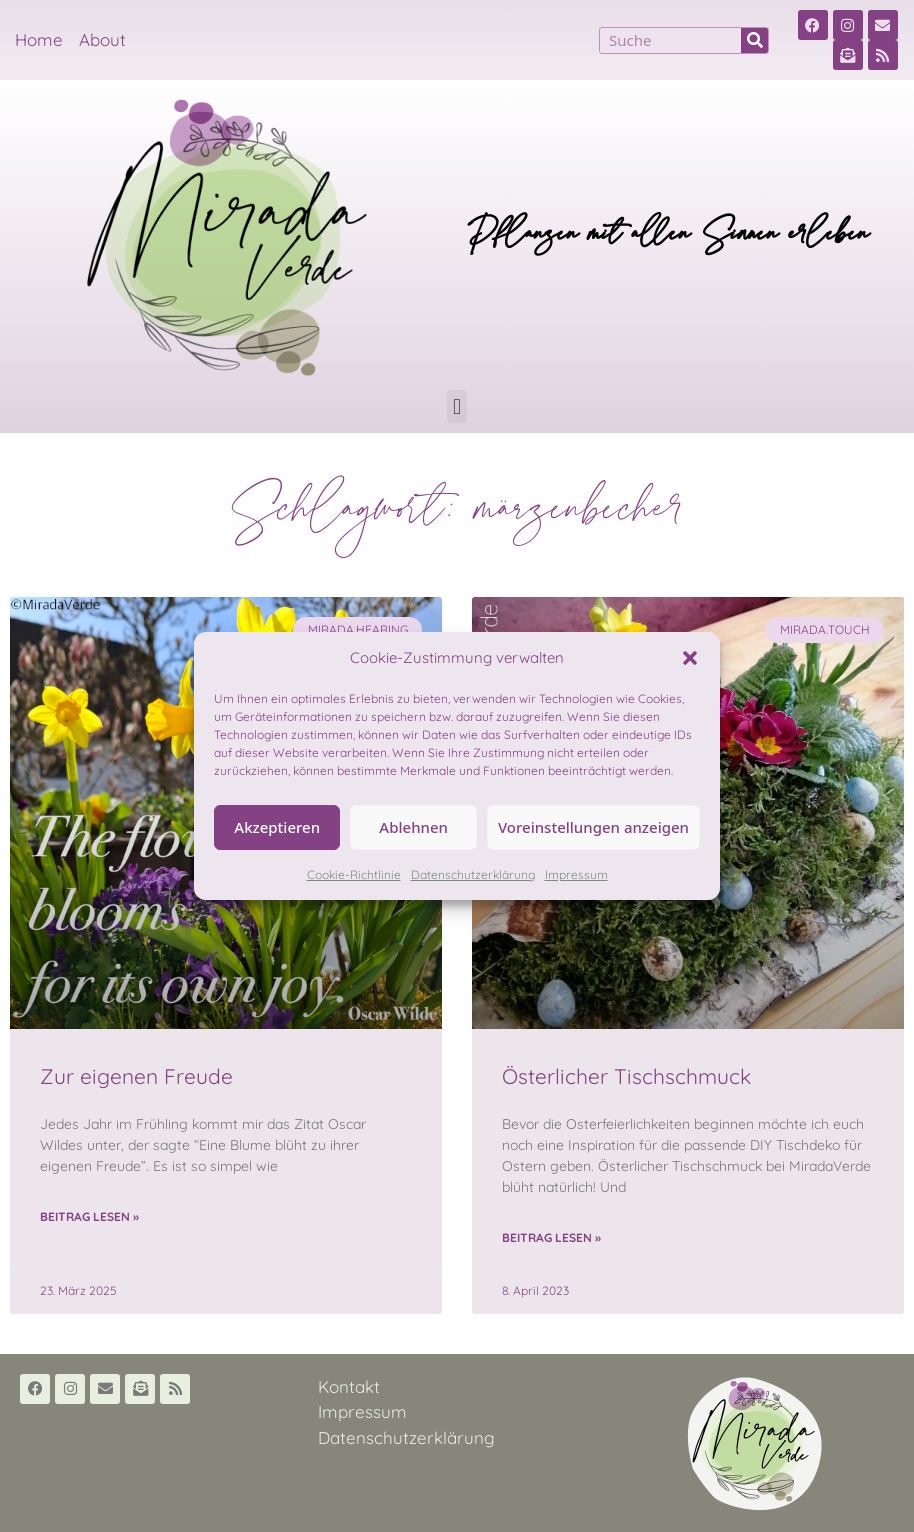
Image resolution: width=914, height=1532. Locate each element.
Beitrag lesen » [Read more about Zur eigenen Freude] (89, 1216)
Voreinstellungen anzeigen (593, 827)
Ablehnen (413, 827)
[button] (690, 658)
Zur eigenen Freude (136, 1076)
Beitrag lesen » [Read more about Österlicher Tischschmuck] (551, 1237)
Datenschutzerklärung (473, 874)
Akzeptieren (277, 827)
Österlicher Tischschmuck (626, 1076)
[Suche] (754, 40)
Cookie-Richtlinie (354, 874)
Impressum (576, 874)
